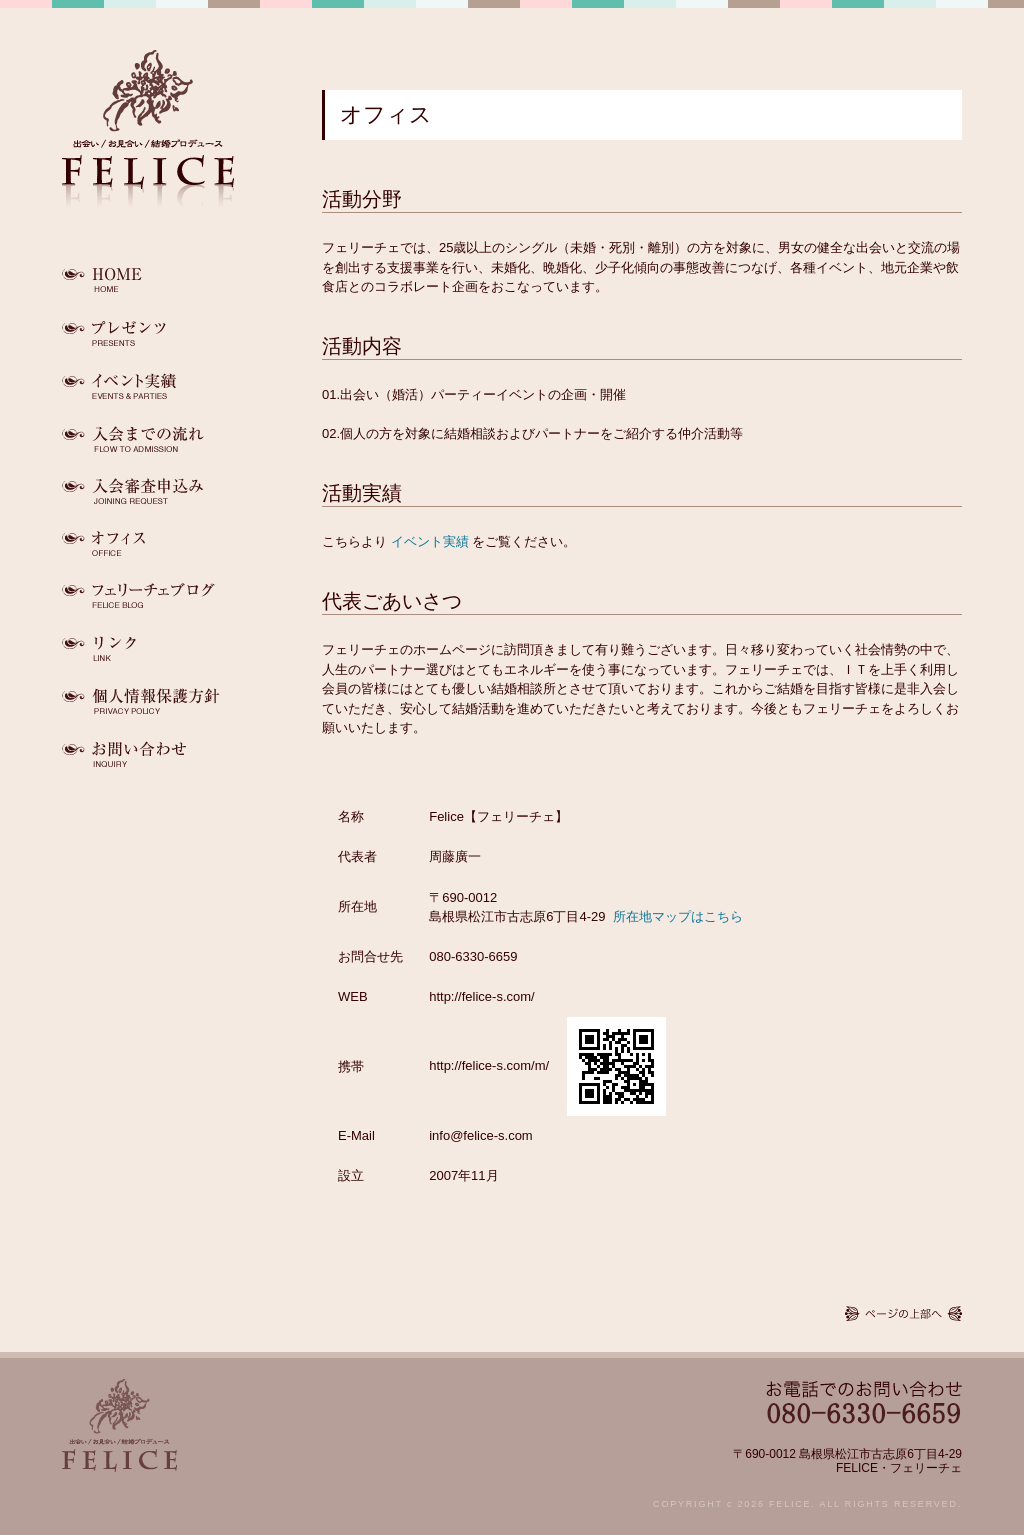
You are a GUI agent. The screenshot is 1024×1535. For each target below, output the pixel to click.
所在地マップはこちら (678, 916)
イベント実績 (430, 541)
